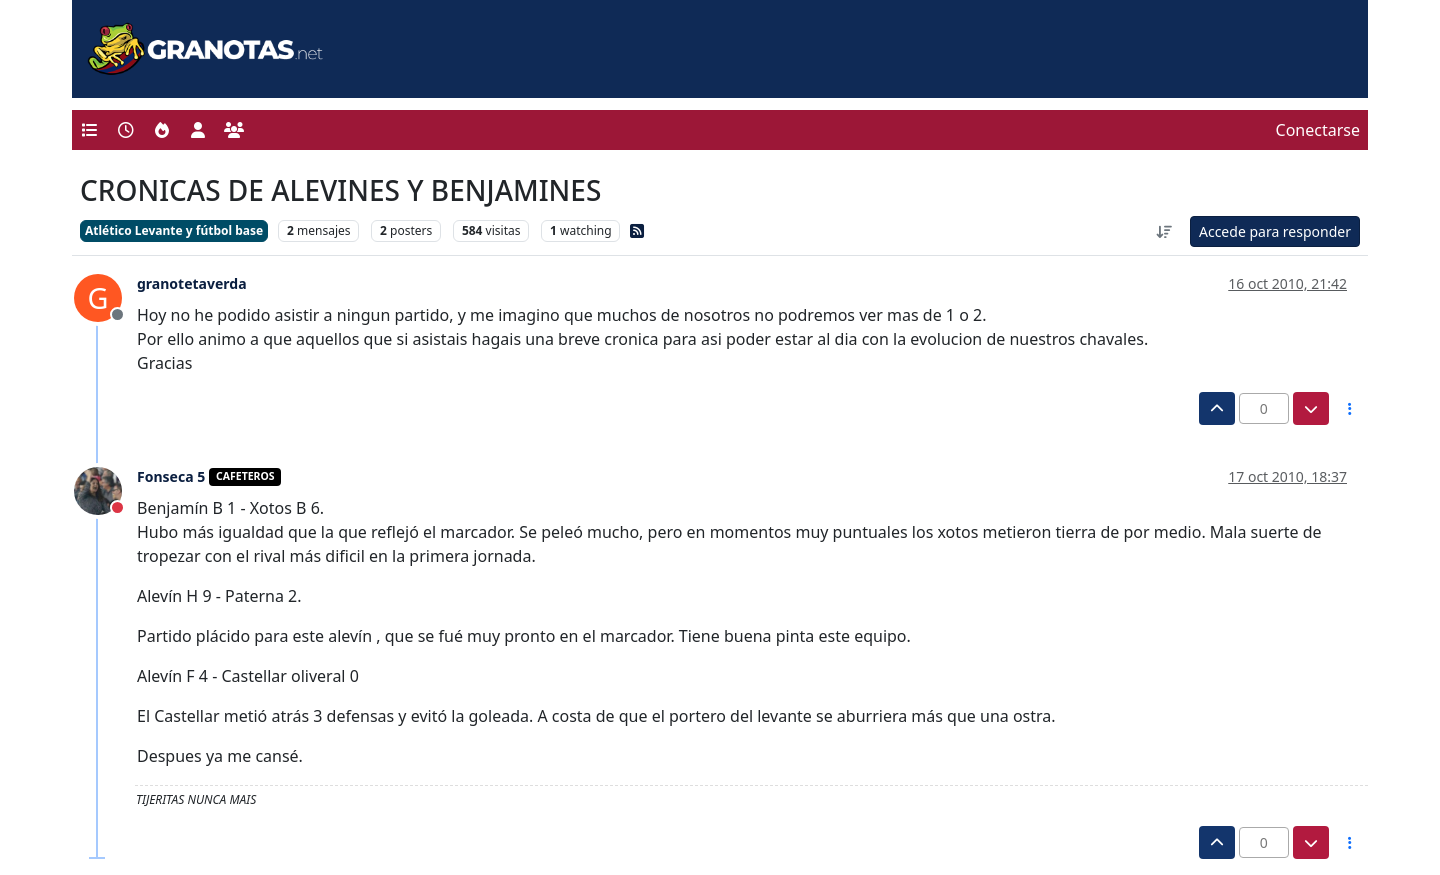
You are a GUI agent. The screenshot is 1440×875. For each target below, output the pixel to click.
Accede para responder (1275, 231)
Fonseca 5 (171, 476)
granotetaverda (192, 283)
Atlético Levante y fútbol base (174, 230)
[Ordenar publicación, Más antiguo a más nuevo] (1164, 231)
